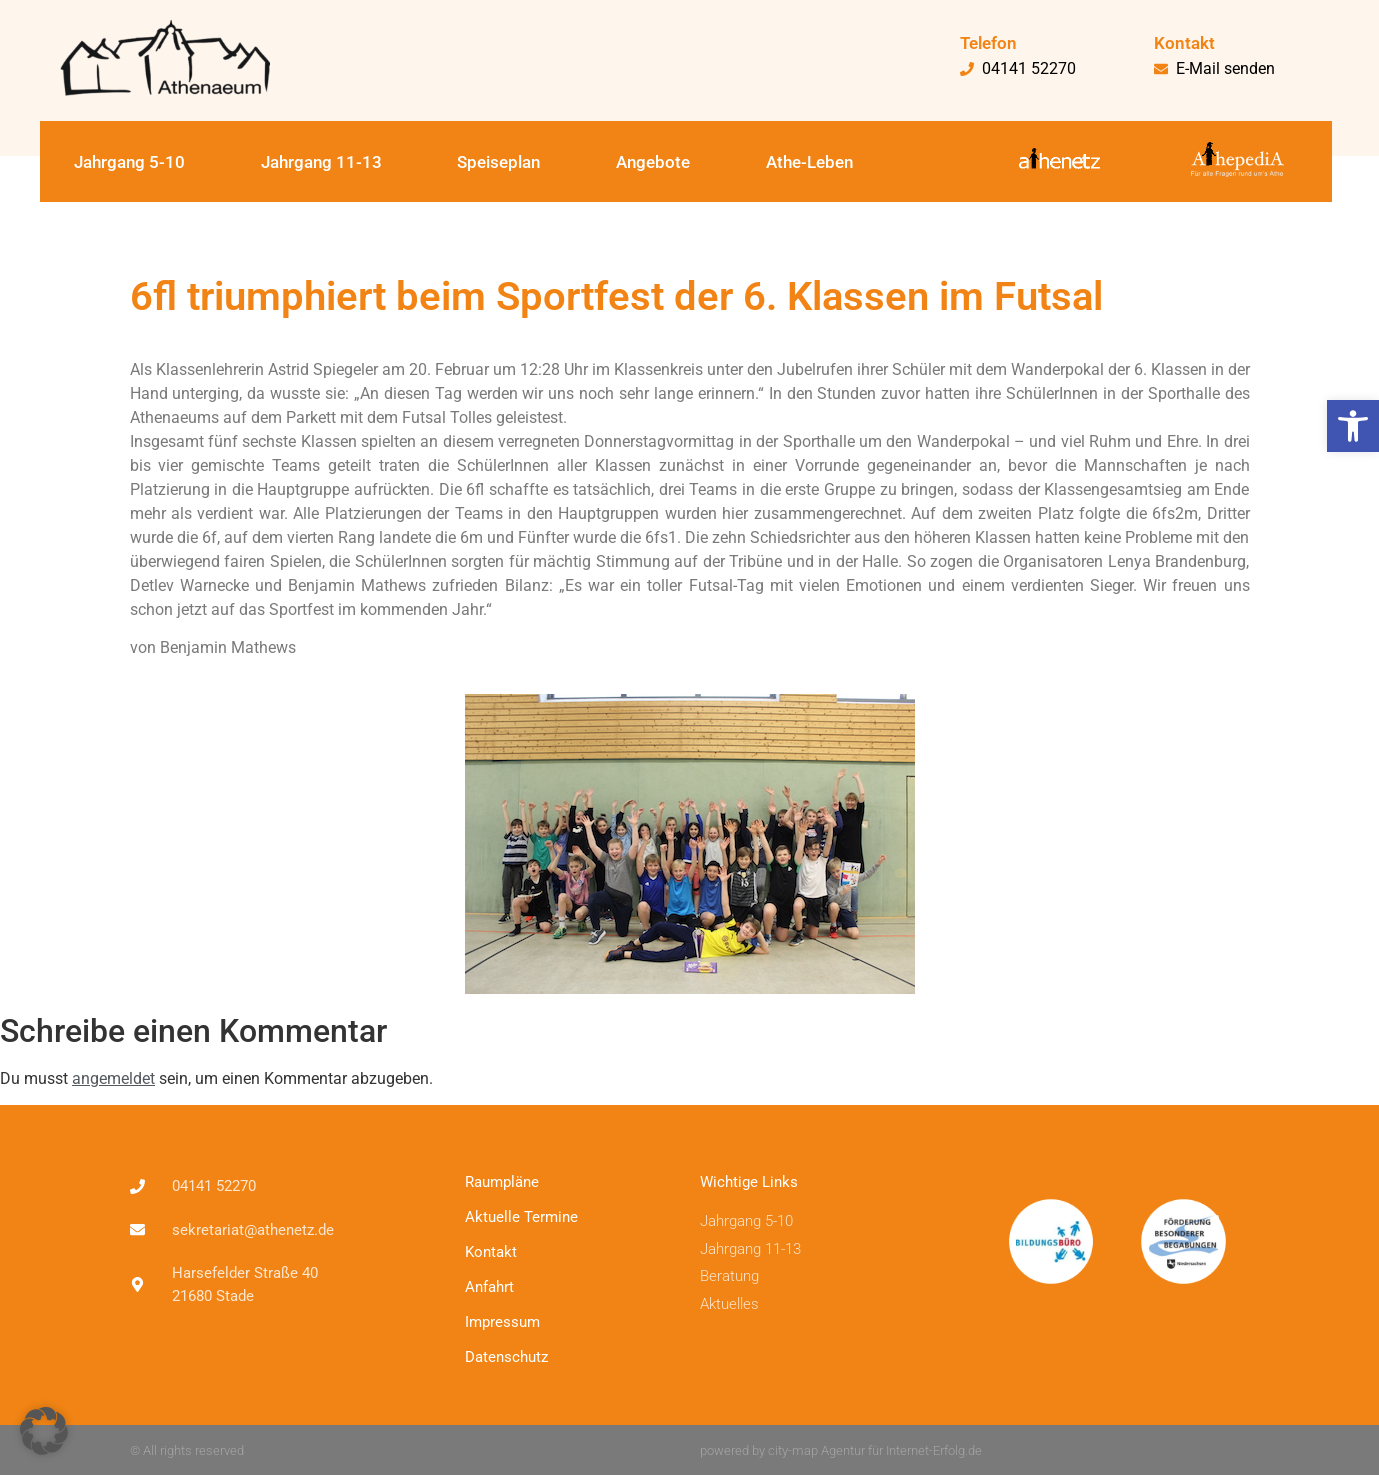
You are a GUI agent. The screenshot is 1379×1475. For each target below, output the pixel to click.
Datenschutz (506, 1357)
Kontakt (491, 1252)
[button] (1353, 426)
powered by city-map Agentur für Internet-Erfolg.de (841, 1450)
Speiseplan (498, 162)
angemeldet (113, 1078)
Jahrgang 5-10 (129, 162)
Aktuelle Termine (521, 1217)
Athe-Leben (809, 162)
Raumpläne (502, 1182)
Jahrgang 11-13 (321, 162)
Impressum (502, 1322)
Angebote (653, 162)
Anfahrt (489, 1287)
